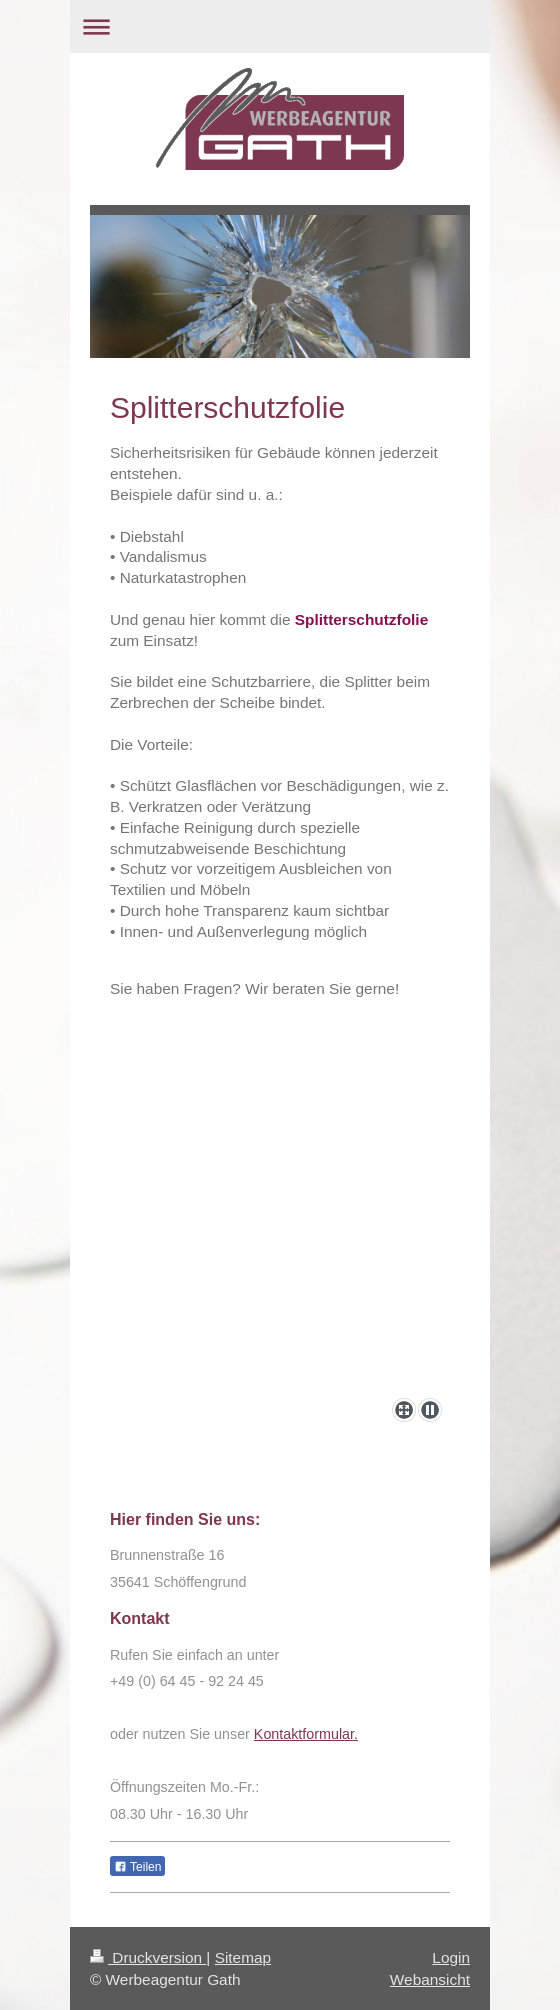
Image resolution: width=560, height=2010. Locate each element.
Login (451, 1957)
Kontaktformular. (306, 1734)
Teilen (137, 1867)
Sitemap (243, 1957)
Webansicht (430, 1979)
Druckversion (148, 1957)
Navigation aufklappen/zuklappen (280, 26)
